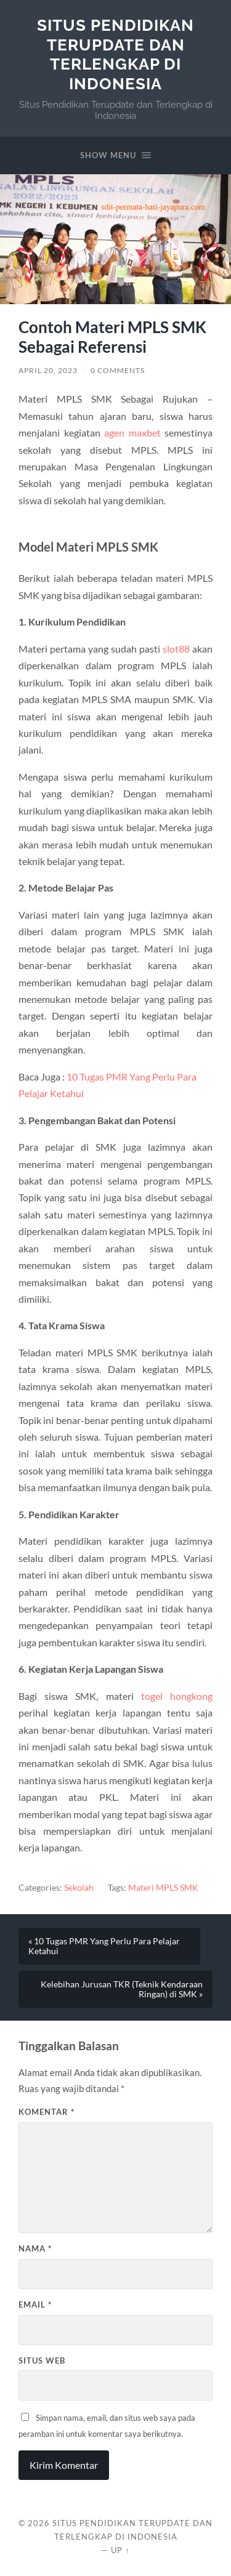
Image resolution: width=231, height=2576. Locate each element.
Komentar (46, 2112)
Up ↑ (120, 2550)
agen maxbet (132, 432)
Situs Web (41, 2360)
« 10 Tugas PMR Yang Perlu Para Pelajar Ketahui (104, 1946)
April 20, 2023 (48, 370)
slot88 (176, 648)
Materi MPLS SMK (163, 1888)
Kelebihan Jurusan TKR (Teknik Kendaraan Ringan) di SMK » (122, 1989)
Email (35, 2304)
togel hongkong (177, 1696)
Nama (35, 2248)
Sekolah (79, 1888)
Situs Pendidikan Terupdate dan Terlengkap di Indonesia (115, 54)
